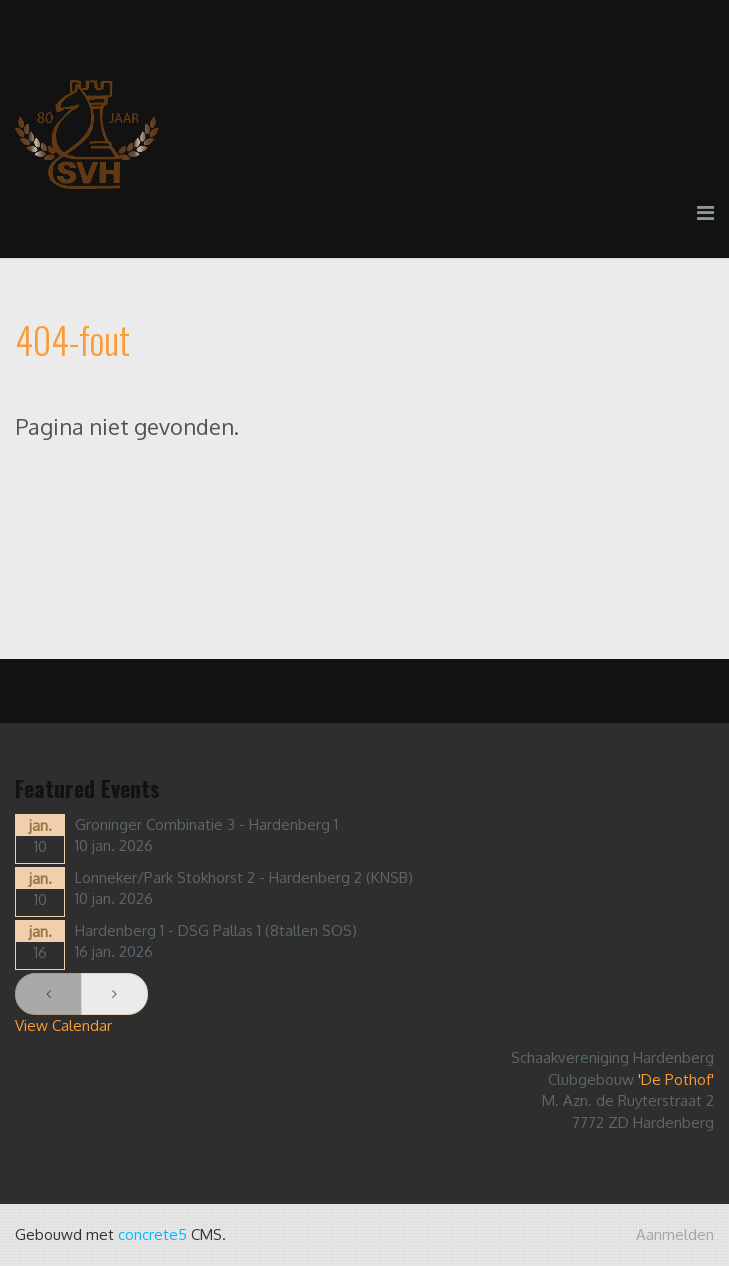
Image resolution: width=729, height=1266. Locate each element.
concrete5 (152, 1234)
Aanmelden (675, 1234)
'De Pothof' (676, 1079)
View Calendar (63, 1025)
